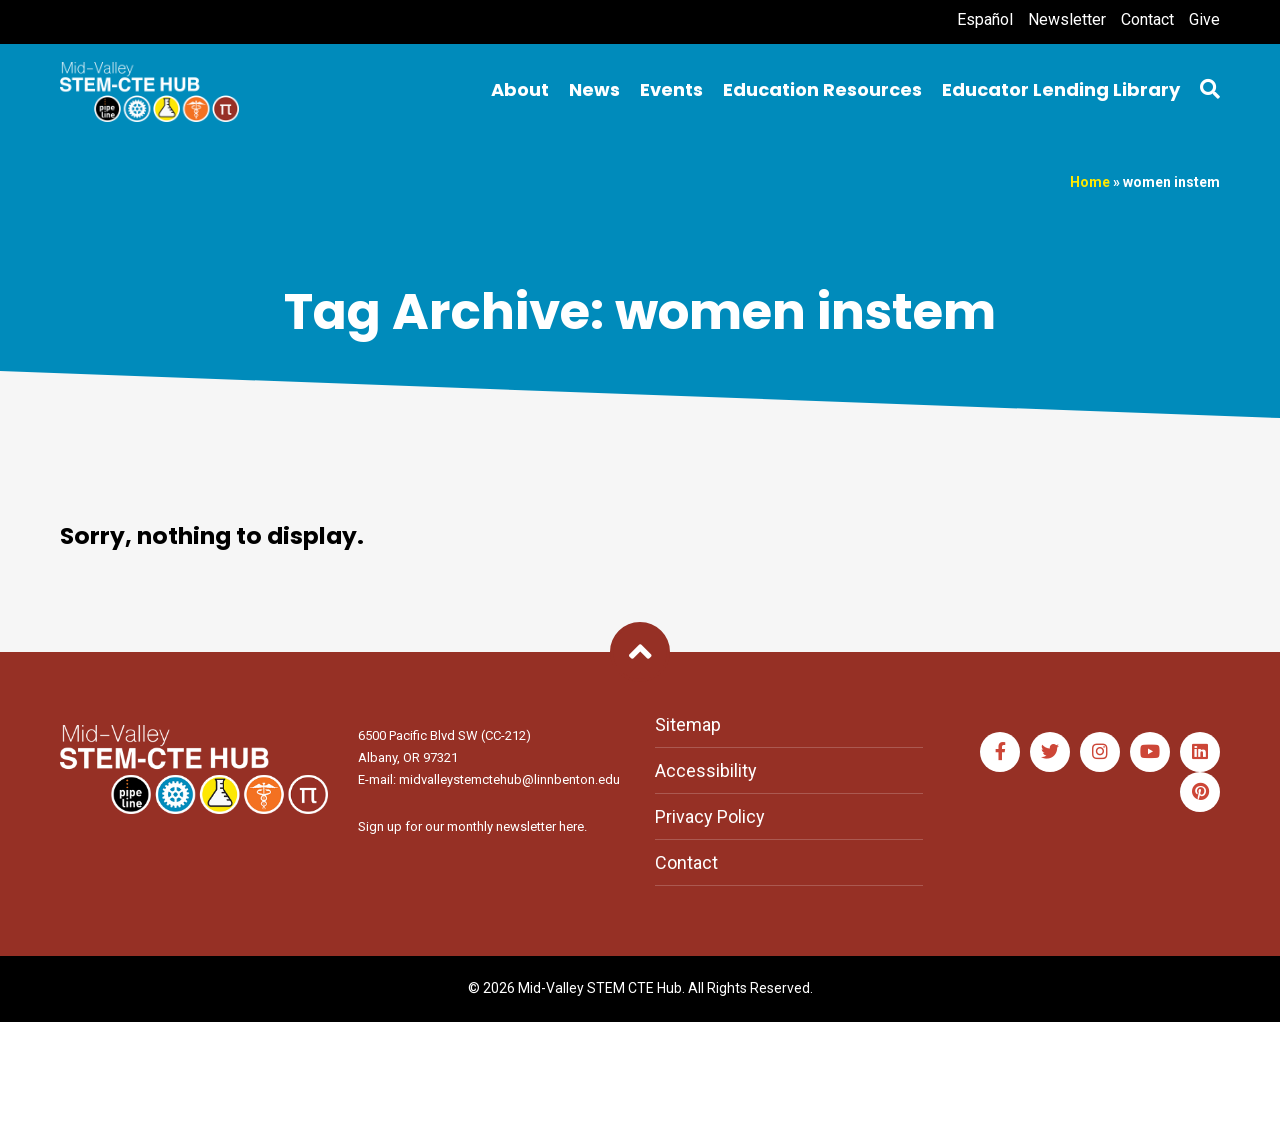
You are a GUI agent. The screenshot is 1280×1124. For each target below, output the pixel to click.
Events (671, 89)
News (594, 89)
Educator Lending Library (1061, 89)
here (571, 826)
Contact (1147, 19)
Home (1090, 182)
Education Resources (822, 89)
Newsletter (1067, 19)
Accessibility (706, 770)
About (520, 89)
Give (1204, 19)
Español (985, 19)
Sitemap (688, 724)
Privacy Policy (710, 816)
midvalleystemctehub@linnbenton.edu (509, 779)
